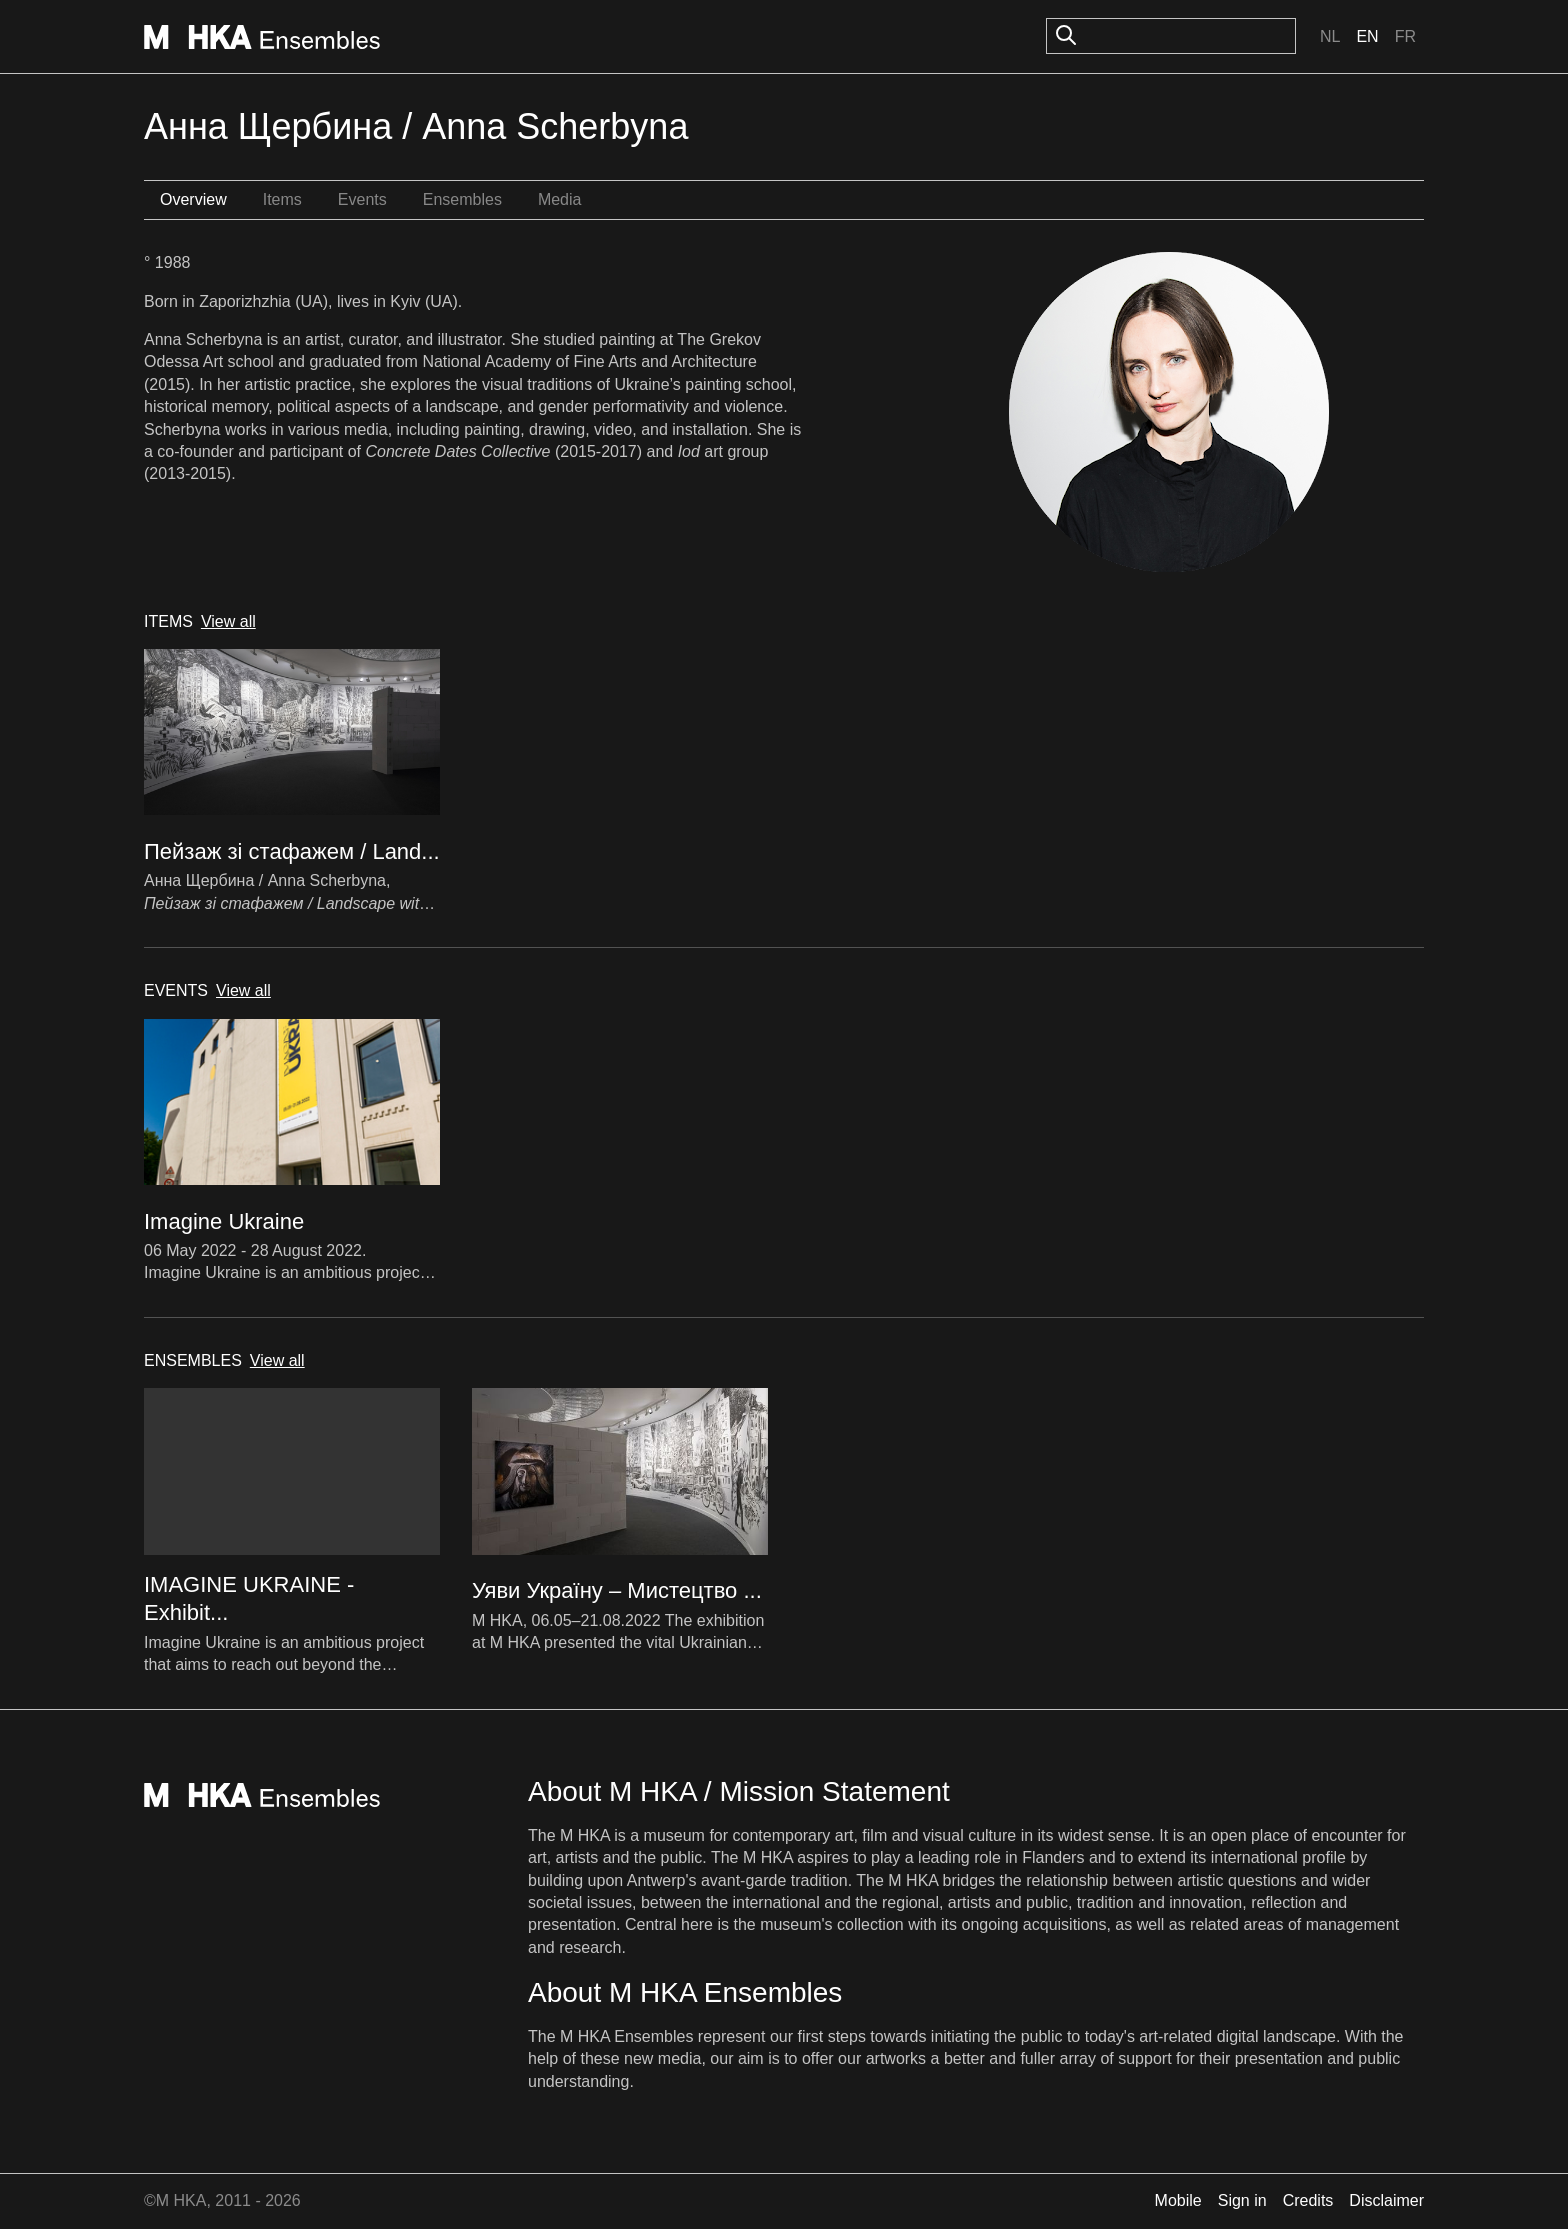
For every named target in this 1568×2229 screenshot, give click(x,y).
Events (362, 199)
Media (560, 199)
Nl (1330, 36)
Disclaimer (1386, 2200)
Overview (193, 199)
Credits (1308, 2200)
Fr (1405, 36)
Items (282, 199)
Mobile (1178, 2200)
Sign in (1242, 2200)
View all (228, 621)
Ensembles (462, 199)
